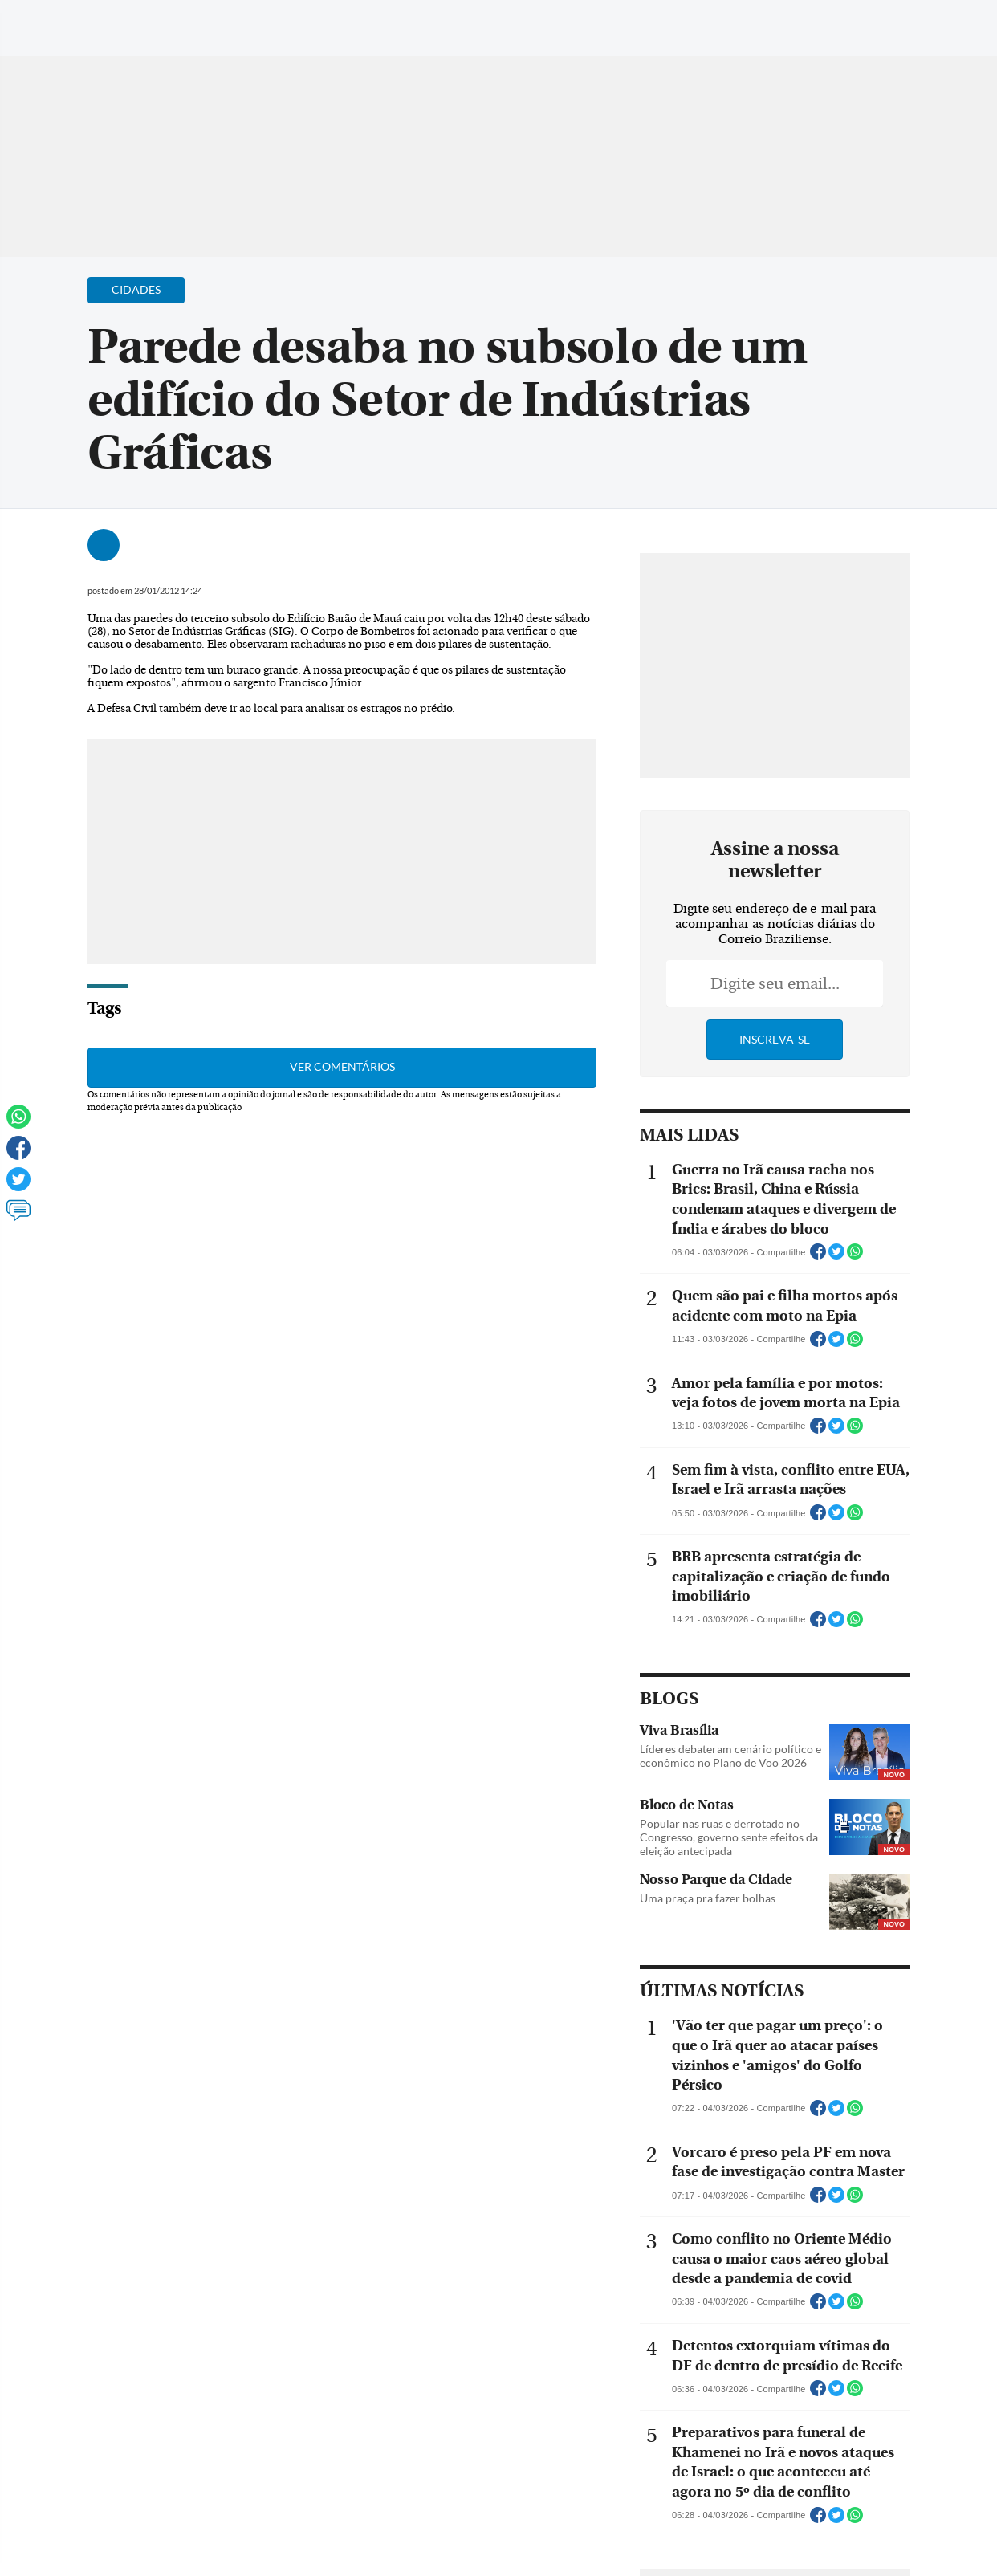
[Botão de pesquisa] (90, 20)
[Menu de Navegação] (43, 20)
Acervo (398, 22)
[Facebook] (881, 27)
